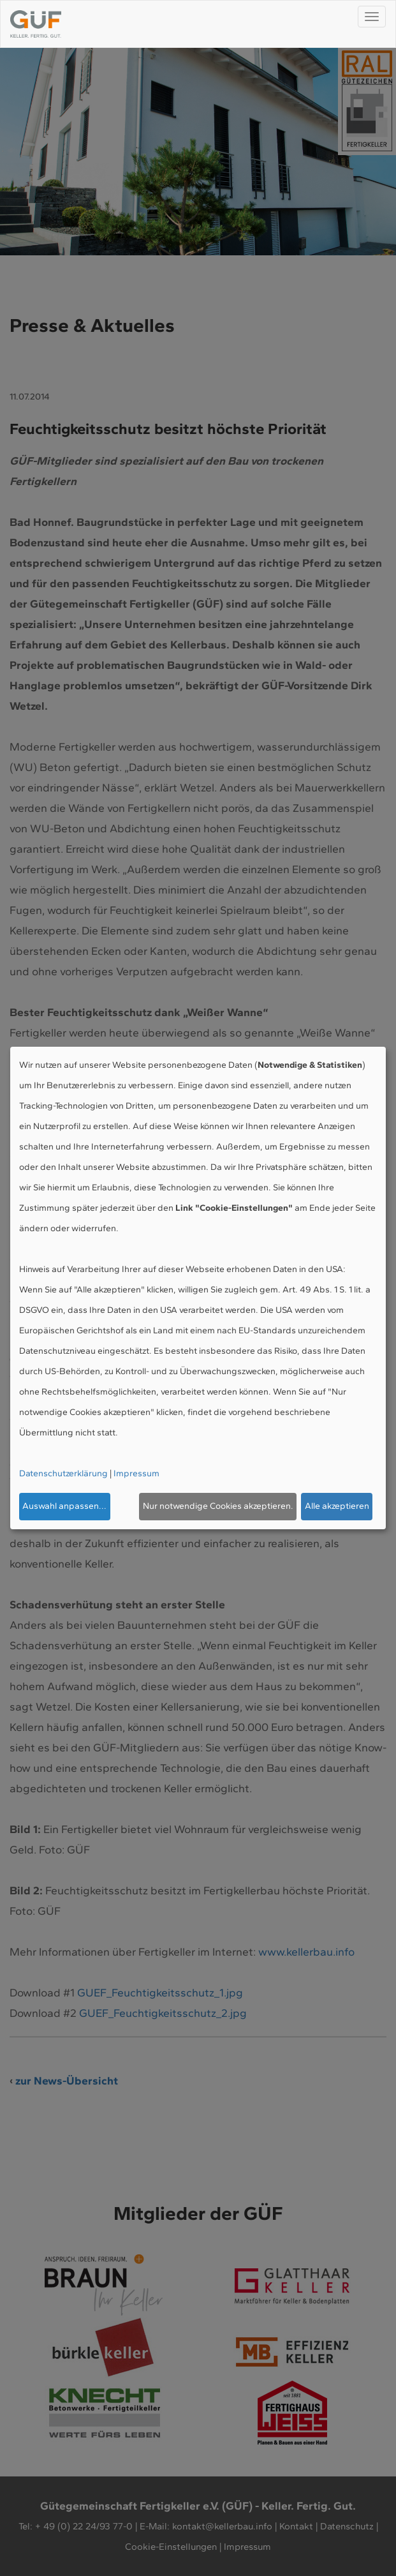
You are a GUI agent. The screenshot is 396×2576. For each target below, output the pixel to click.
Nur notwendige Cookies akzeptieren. (218, 1506)
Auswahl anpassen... (64, 1506)
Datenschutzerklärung (63, 1473)
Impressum (136, 1473)
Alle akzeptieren (337, 1506)
